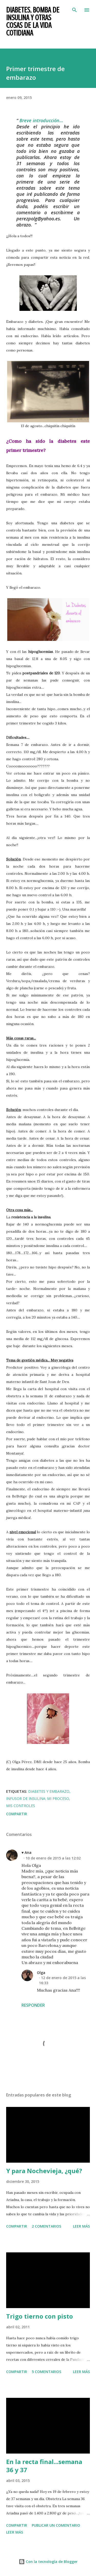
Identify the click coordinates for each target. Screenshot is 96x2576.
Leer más (81, 2226)
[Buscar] (74, 9)
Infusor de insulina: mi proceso (37, 1798)
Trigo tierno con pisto (39, 2316)
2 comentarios (46, 2226)
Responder (33, 2005)
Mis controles (20, 1805)
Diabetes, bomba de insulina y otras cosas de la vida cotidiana (32, 21)
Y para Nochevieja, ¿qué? (44, 2170)
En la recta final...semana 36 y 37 (44, 2465)
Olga (41, 1972)
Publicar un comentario (56, 2525)
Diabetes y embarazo (48, 1791)
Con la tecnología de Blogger (48, 2561)
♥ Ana (26, 1852)
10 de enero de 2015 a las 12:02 (53, 1858)
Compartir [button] (16, 1813)
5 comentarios (46, 2371)
